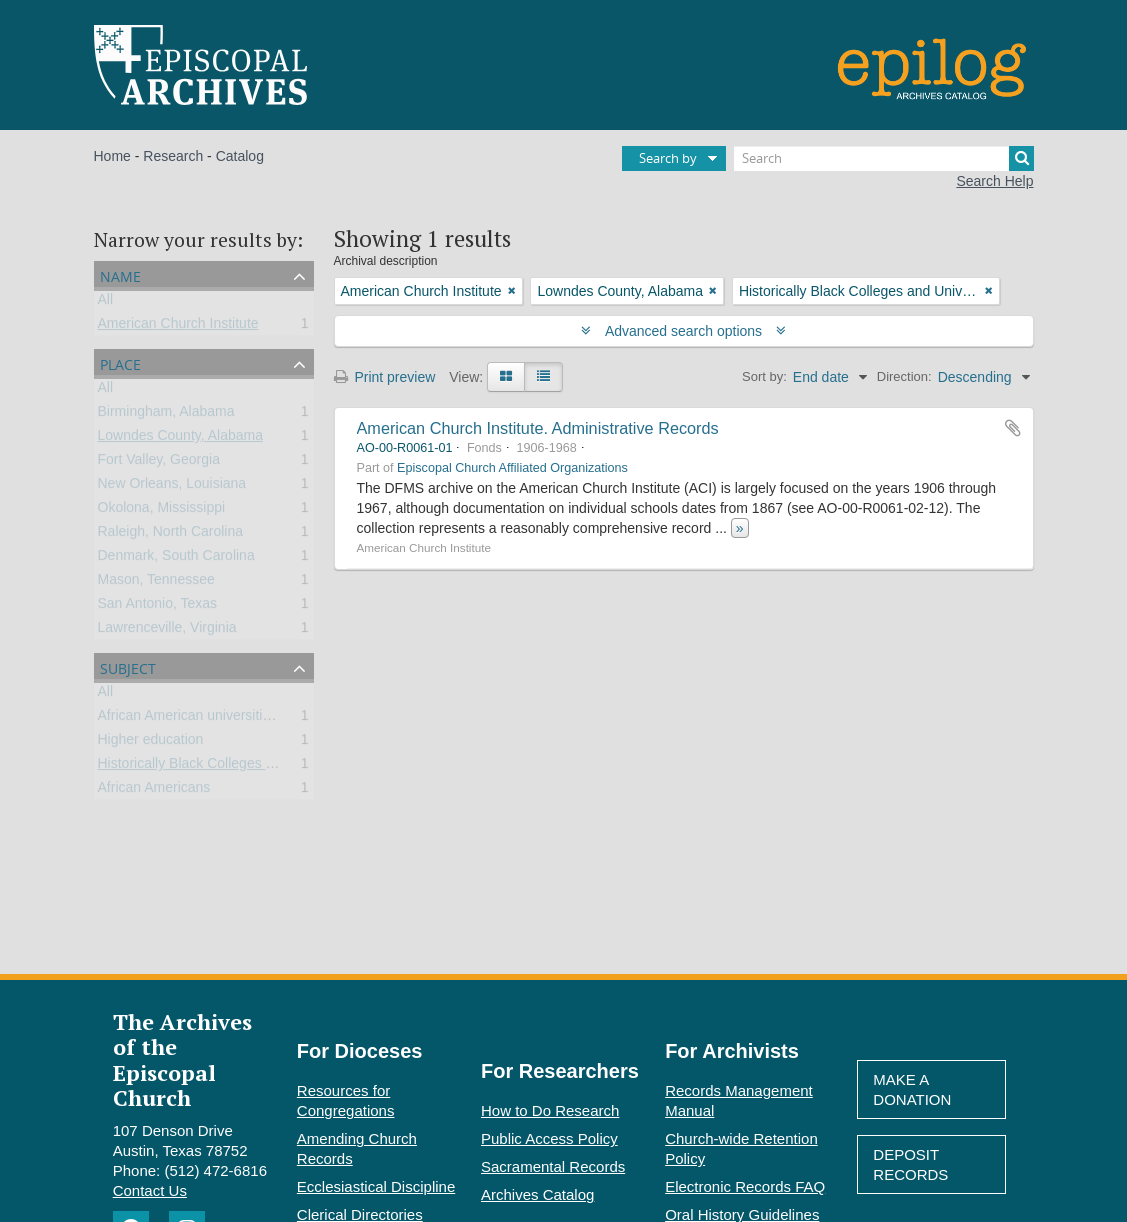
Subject (128, 666)
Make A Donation (912, 1089)
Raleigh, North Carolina (171, 535)
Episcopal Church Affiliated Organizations (512, 468)
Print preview (385, 377)
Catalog (240, 156)
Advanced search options (683, 331)
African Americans (154, 791)
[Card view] (506, 377)
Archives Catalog (537, 1194)
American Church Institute (178, 327)
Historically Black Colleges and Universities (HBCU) (258, 767)
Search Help (994, 181)
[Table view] (543, 377)
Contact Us (150, 1190)
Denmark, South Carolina (176, 559)
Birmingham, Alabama (166, 415)
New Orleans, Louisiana (172, 487)
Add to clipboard (1013, 428)
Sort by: (764, 376)
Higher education (151, 743)
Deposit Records (910, 1164)
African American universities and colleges (229, 719)
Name (120, 274)
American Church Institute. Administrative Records (538, 428)
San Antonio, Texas (158, 607)
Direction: (904, 376)
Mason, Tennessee (156, 583)
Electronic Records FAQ (745, 1186)
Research (173, 156)
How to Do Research (550, 1110)
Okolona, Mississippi (162, 511)
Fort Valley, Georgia (159, 463)
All (106, 303)
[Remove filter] (512, 291)
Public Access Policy (549, 1138)
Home (112, 156)
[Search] (884, 158)
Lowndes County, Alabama (181, 439)
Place (120, 362)
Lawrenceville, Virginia (167, 631)
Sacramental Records (553, 1166)
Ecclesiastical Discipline (376, 1186)
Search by (668, 158)
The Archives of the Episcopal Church (182, 1059)
